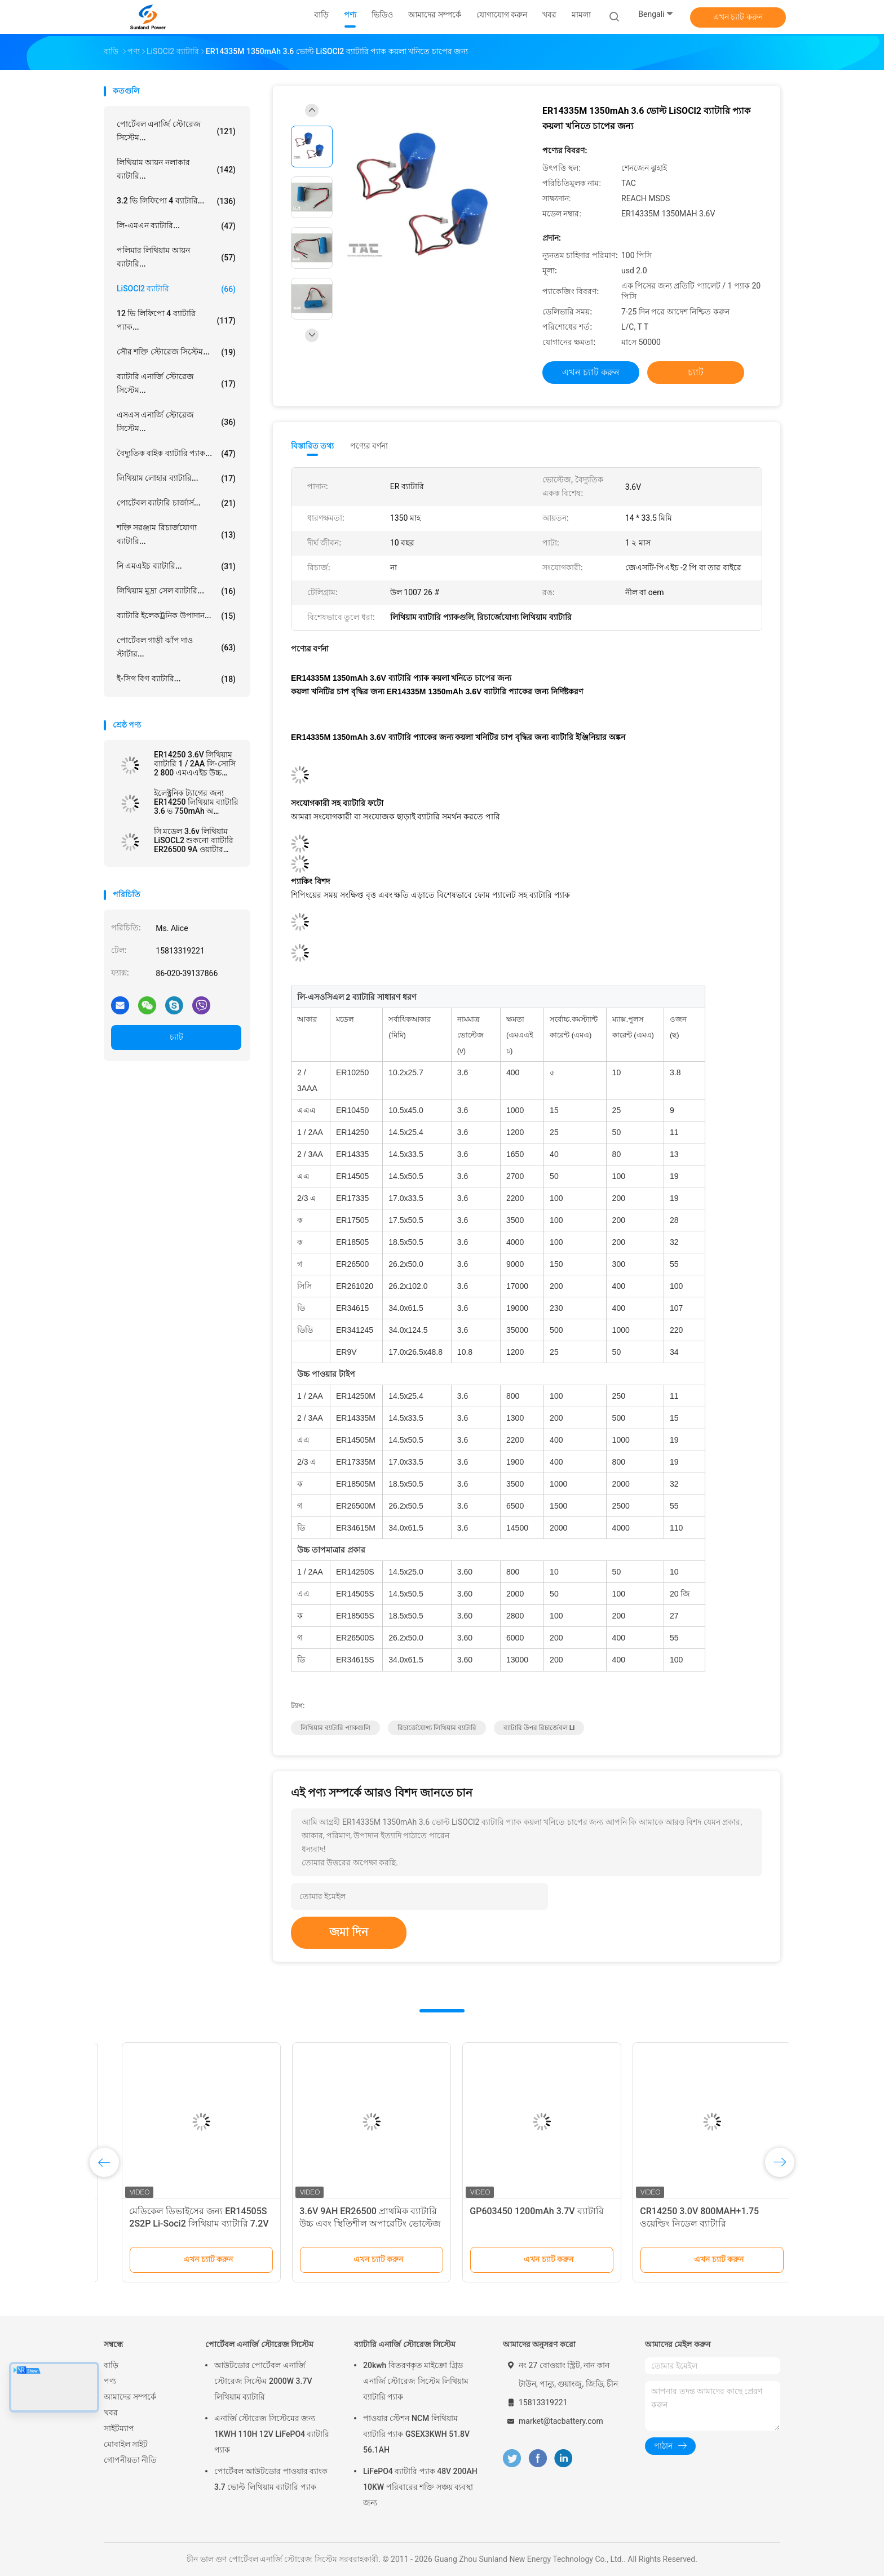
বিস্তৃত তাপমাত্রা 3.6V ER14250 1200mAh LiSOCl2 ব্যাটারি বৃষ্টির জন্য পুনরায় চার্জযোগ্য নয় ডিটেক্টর (693, 2223)
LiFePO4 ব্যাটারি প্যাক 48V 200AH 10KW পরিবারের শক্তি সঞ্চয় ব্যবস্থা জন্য (420, 2487)
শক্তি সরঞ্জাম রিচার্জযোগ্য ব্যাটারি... (176, 534)
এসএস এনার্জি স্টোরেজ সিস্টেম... (176, 421)
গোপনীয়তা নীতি (130, 2459)
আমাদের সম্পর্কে (130, 2396)
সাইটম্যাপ (119, 2428)
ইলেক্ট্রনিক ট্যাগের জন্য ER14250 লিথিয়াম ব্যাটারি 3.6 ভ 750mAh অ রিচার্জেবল (196, 801)
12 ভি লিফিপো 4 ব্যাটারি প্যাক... (176, 320)
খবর (111, 2412)
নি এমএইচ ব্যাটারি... (176, 566)
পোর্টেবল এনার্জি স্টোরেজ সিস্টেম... (176, 130)
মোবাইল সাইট (126, 2444)
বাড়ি (111, 2365)
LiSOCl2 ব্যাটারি (176, 289)
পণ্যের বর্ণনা (369, 445)
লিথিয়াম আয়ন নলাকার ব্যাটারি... (176, 169)
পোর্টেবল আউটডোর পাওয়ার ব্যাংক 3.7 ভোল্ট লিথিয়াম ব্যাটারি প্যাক (271, 2479)
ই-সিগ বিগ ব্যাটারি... (176, 679)
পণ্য (110, 2381)
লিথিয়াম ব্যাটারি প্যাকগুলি (335, 1728)
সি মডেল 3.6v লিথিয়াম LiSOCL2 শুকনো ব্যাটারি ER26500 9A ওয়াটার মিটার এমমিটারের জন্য (193, 840)
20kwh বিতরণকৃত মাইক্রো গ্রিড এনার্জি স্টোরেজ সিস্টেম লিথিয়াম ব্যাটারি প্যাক (415, 2381)
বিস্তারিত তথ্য (312, 445)
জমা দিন (348, 1932)
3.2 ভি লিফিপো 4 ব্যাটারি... (176, 201)
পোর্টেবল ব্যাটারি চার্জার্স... (176, 503)
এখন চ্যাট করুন (738, 16)
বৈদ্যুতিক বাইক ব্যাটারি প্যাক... (176, 453)
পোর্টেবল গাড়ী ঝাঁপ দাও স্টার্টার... (176, 647)
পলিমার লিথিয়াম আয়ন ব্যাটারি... (176, 257)
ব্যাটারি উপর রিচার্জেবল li (539, 1728)
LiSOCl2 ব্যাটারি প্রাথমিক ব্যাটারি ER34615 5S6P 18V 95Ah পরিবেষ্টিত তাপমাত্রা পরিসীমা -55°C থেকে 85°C (182, 2223)
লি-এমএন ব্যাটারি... (176, 226)
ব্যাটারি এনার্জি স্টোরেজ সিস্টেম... (176, 383)
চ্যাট (176, 1036)
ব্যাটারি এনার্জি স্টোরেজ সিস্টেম (405, 2344)
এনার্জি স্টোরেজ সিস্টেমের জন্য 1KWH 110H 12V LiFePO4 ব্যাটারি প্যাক (271, 2434)
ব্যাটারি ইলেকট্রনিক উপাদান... (176, 616)
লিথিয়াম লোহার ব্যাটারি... (176, 478)
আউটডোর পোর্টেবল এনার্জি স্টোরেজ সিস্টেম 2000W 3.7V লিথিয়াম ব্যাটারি (263, 2381)
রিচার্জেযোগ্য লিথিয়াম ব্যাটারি (436, 1728)
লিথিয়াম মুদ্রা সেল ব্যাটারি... (176, 591)
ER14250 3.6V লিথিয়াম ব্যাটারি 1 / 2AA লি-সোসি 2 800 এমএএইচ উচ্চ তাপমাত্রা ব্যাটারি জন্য (195, 763)
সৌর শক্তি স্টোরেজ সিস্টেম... (176, 352)
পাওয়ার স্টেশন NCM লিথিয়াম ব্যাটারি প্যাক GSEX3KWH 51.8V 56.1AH (416, 2434)
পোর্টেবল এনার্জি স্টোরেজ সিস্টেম (259, 2344)
